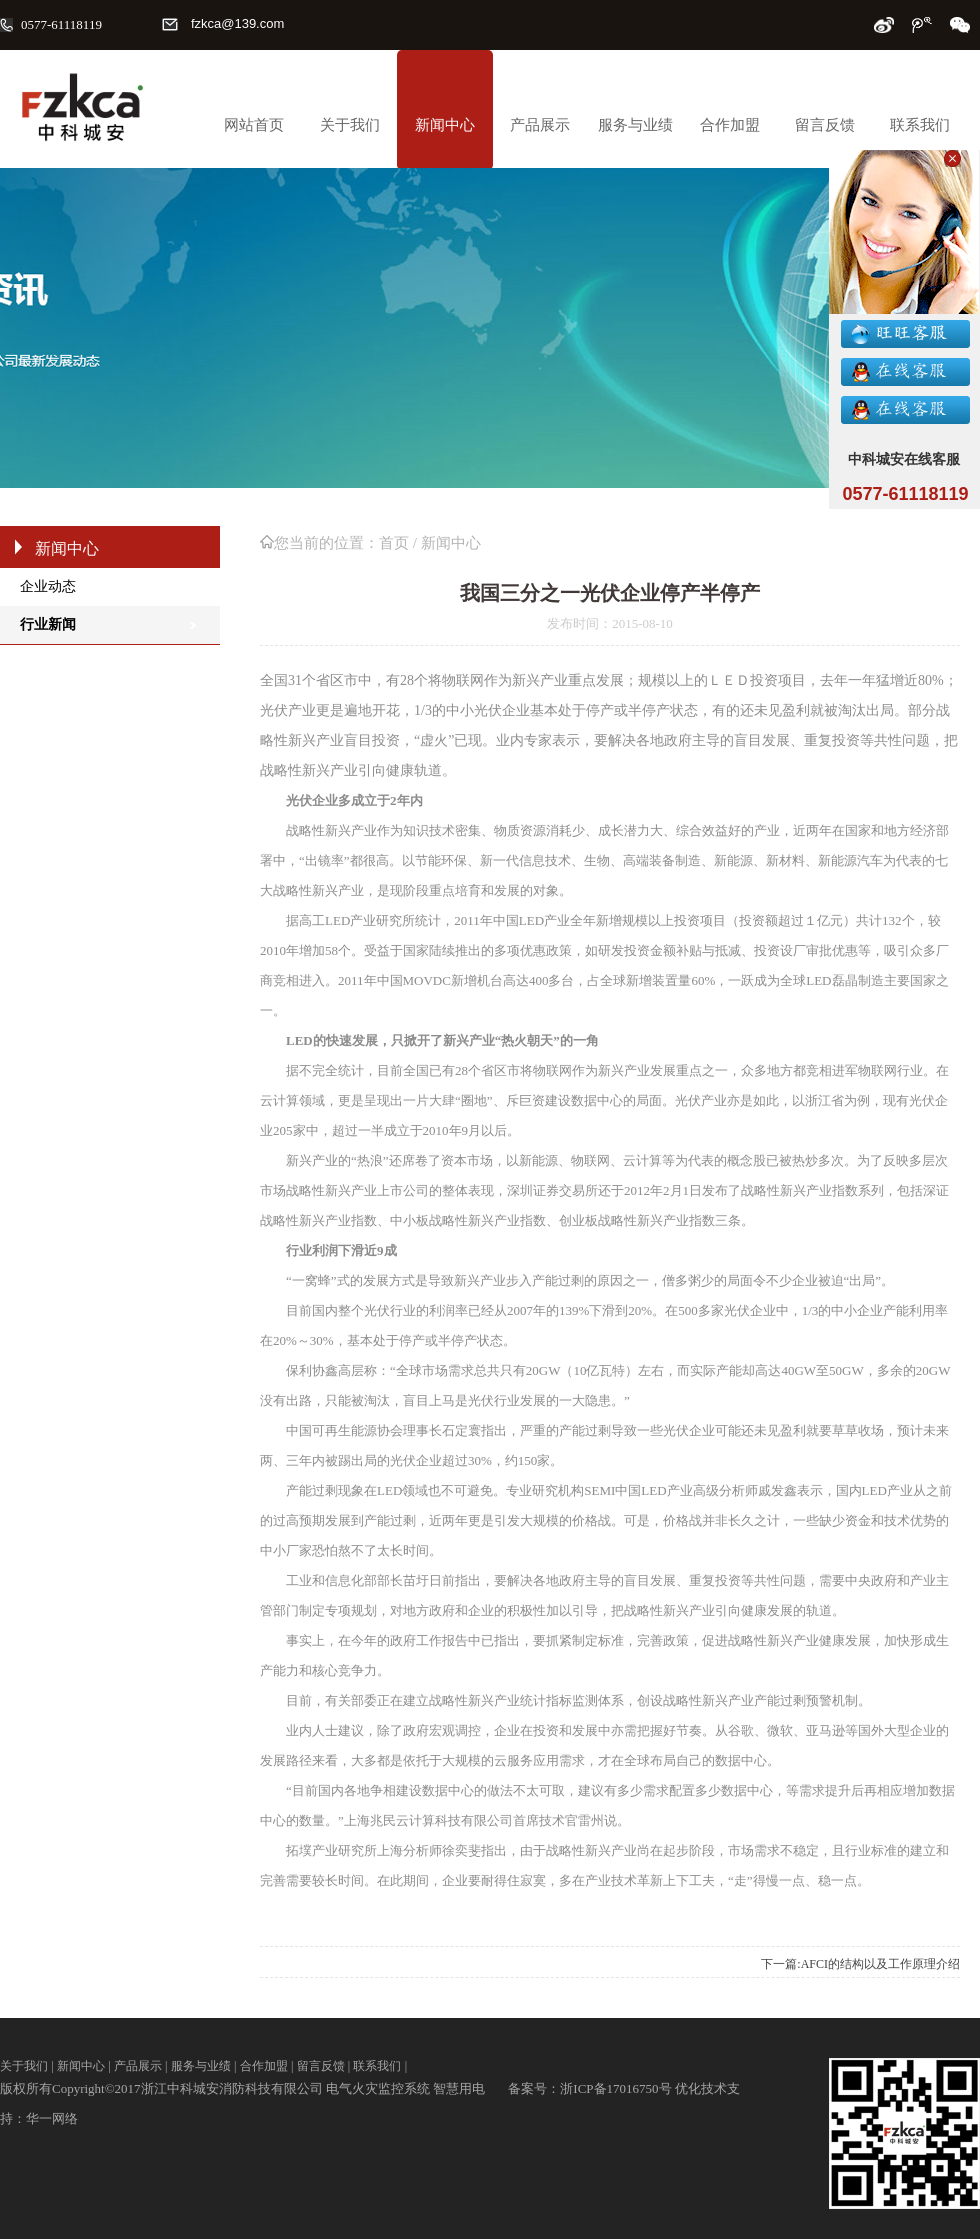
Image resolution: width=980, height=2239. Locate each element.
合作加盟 (730, 125)
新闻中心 (445, 125)
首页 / (400, 543)
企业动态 (48, 586)
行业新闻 (48, 624)
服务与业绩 (635, 125)
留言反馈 (825, 125)
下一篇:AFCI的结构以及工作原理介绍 (860, 1964)
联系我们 (920, 125)
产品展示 (540, 125)
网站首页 (254, 125)
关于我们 (350, 125)
